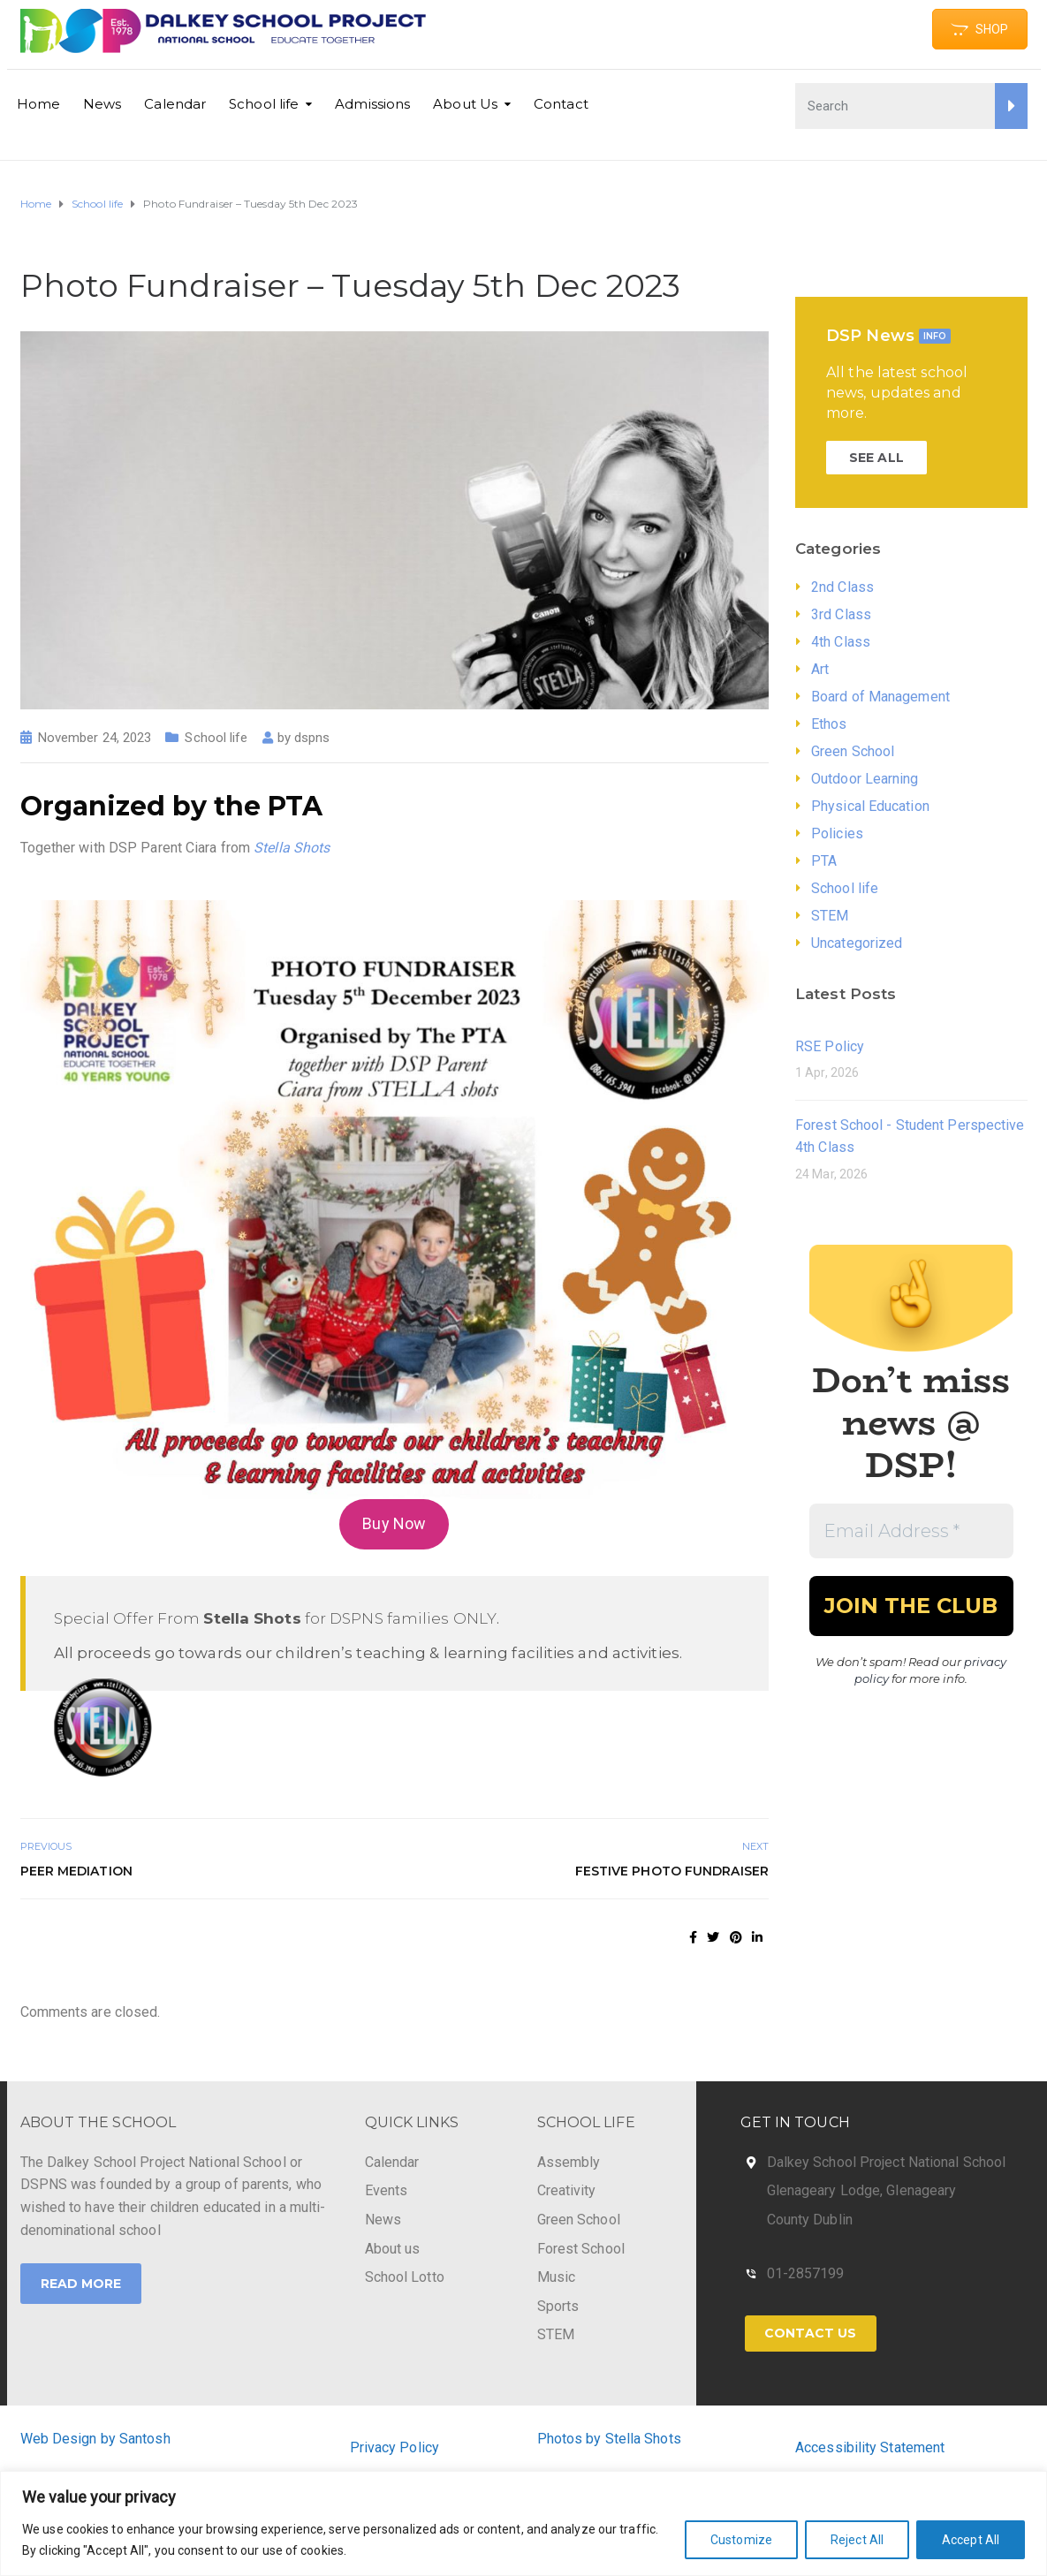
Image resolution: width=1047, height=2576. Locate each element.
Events (386, 2190)
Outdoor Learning (865, 778)
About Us (465, 103)
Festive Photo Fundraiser (672, 1871)
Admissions (372, 103)
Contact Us (810, 2333)
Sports (558, 2306)
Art (820, 669)
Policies (837, 833)
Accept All (970, 2540)
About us (393, 2248)
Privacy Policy (394, 2447)
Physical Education (870, 806)
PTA (824, 860)
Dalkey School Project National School (886, 2162)
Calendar (175, 103)
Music (556, 2277)
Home (38, 103)
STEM (829, 915)
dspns (312, 738)
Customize (741, 2540)
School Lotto (404, 2277)
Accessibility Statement (870, 2447)
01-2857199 (806, 2273)
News (102, 103)
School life (264, 103)
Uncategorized (856, 943)
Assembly (569, 2162)
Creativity (566, 2190)
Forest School (581, 2248)
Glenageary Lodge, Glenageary (862, 2190)
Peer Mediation (76, 1871)
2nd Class (842, 587)
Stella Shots (292, 847)
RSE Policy (829, 1046)
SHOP (979, 29)
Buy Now (394, 1523)
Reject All (857, 2540)
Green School (852, 751)
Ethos (829, 724)
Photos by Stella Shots (609, 2438)
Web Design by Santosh (95, 2438)
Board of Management (880, 696)
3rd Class (841, 614)
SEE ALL (876, 458)
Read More (81, 2284)
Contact (561, 103)
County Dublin (810, 2219)
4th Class (840, 641)
